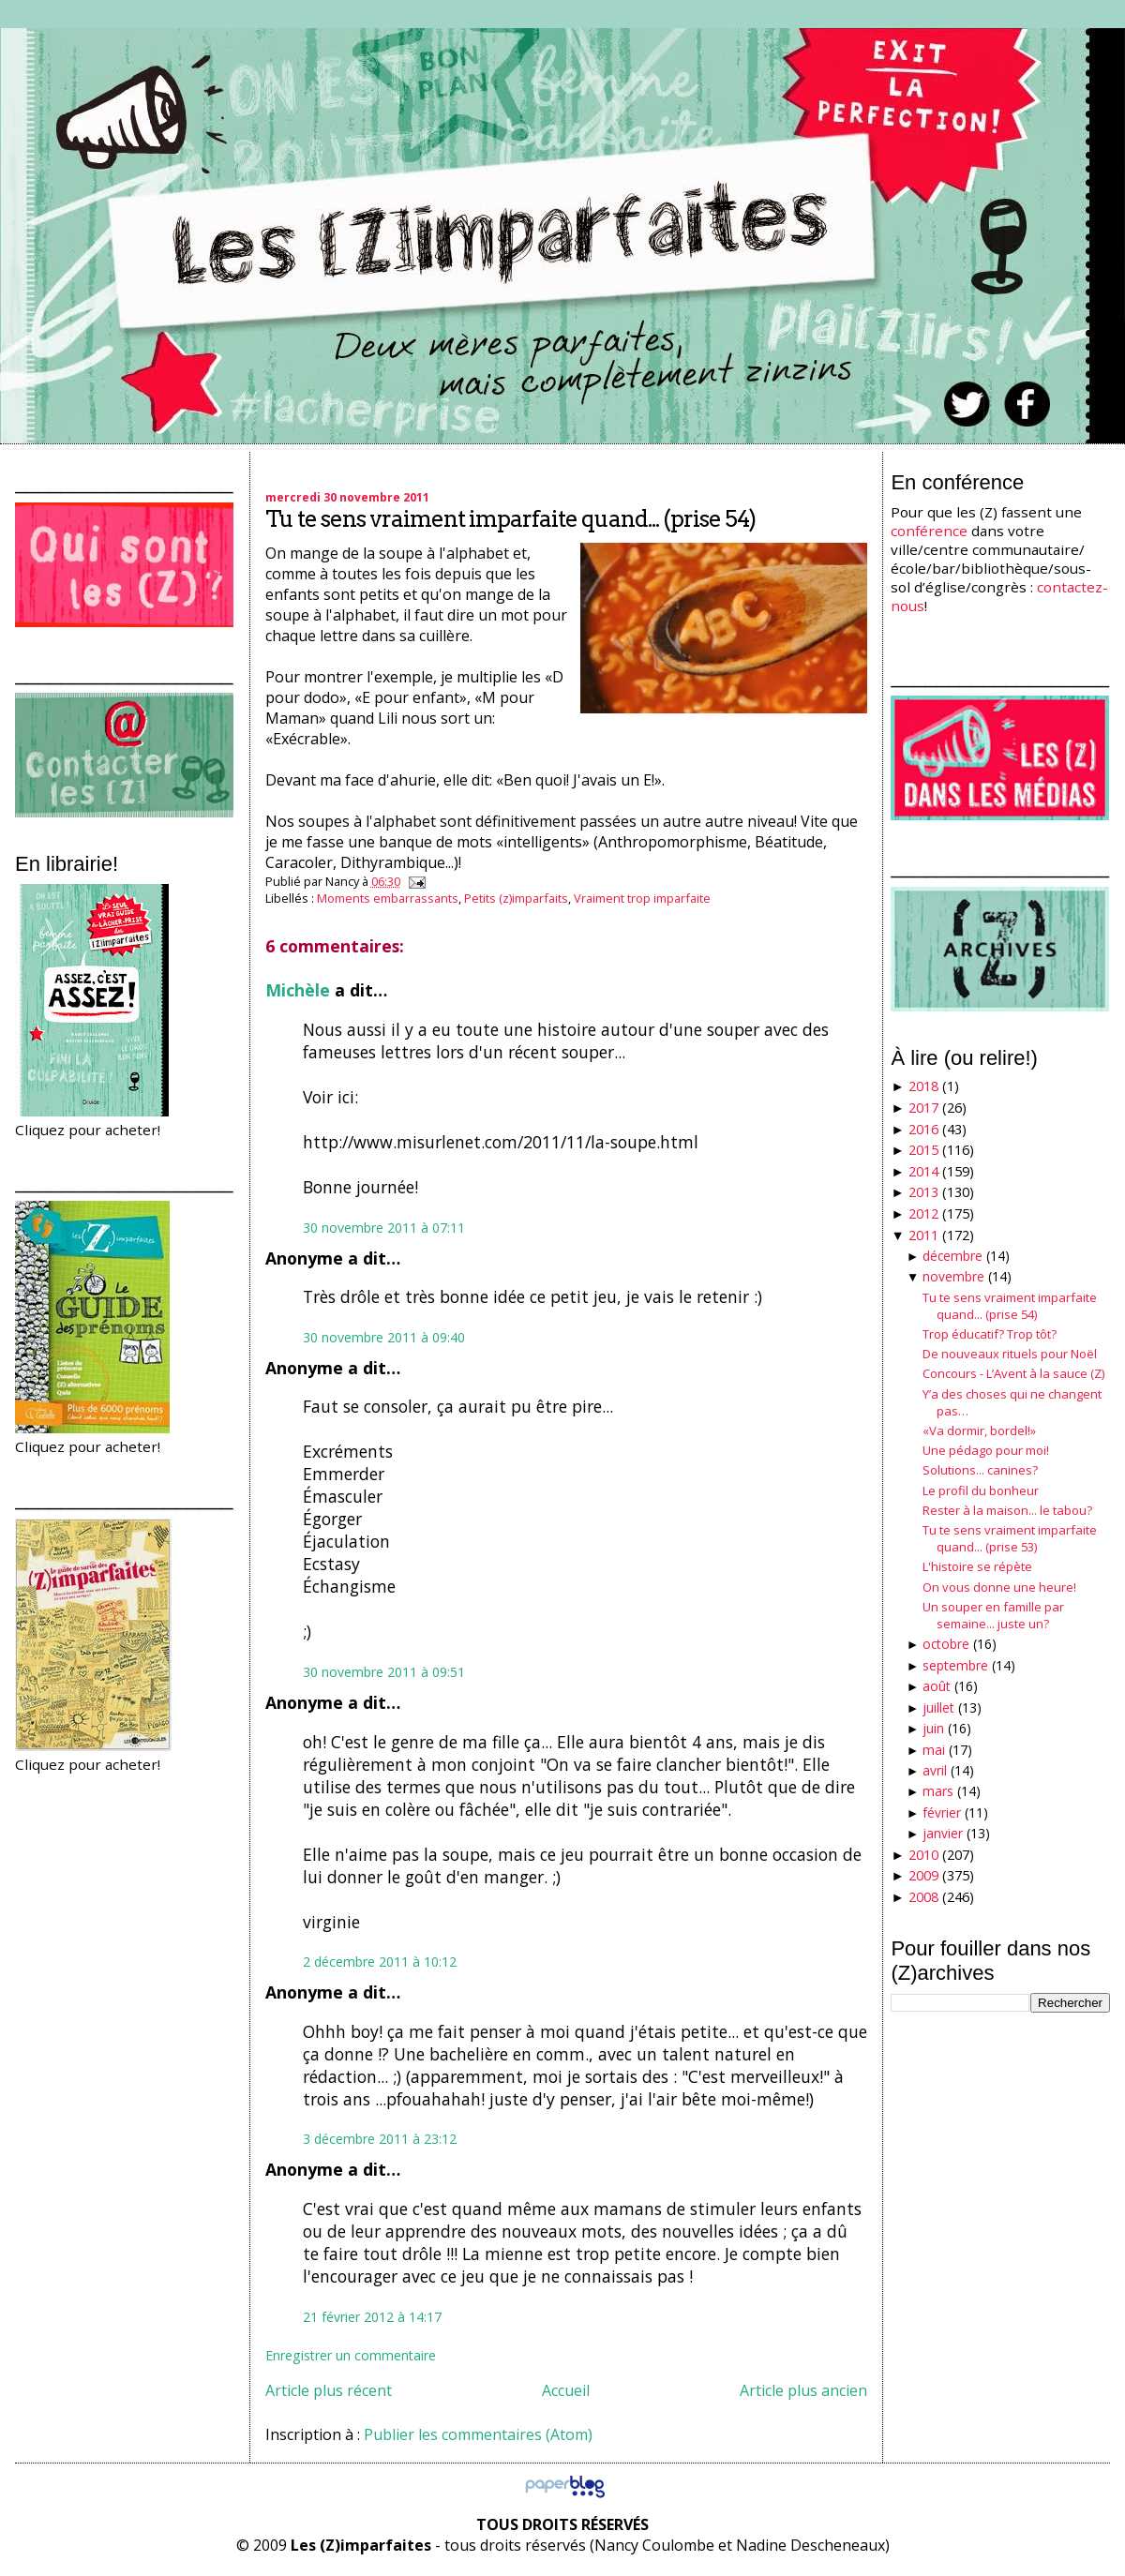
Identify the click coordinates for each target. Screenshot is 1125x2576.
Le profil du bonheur (980, 1490)
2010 (923, 1855)
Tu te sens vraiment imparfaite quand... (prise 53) (1009, 1538)
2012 (923, 1213)
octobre (945, 1644)
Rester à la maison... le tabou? (1007, 1510)
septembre (955, 1665)
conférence (929, 530)
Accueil (566, 2390)
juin (933, 1728)
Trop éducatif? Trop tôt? (989, 1333)
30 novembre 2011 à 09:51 (384, 1672)
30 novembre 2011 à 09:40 (384, 1337)
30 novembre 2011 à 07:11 (384, 1227)
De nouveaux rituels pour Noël (1009, 1353)
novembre (953, 1276)
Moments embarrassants (387, 898)
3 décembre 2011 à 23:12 (380, 2139)
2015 (923, 1150)
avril (934, 1770)
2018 (923, 1086)
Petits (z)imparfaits (516, 898)
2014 (923, 1171)
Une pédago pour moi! (985, 1450)
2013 (923, 1192)
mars (937, 1791)
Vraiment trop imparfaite (642, 898)
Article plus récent (328, 2390)
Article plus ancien (803, 2390)
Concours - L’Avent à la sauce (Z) (1013, 1373)
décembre (952, 1256)
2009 (923, 1875)
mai (933, 1750)
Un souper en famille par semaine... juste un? (993, 1615)
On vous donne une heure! (999, 1587)
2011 (923, 1235)
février (941, 1812)
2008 (923, 1897)
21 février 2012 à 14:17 (372, 2317)
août (936, 1686)
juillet (938, 1707)
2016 (923, 1129)
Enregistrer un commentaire (350, 2355)
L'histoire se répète (977, 1566)
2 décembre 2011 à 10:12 (380, 1961)
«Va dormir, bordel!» (979, 1430)
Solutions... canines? (980, 1469)
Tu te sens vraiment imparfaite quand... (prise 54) (510, 518)
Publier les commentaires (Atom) (478, 2434)
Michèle (297, 990)
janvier (942, 1833)
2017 (923, 1107)
